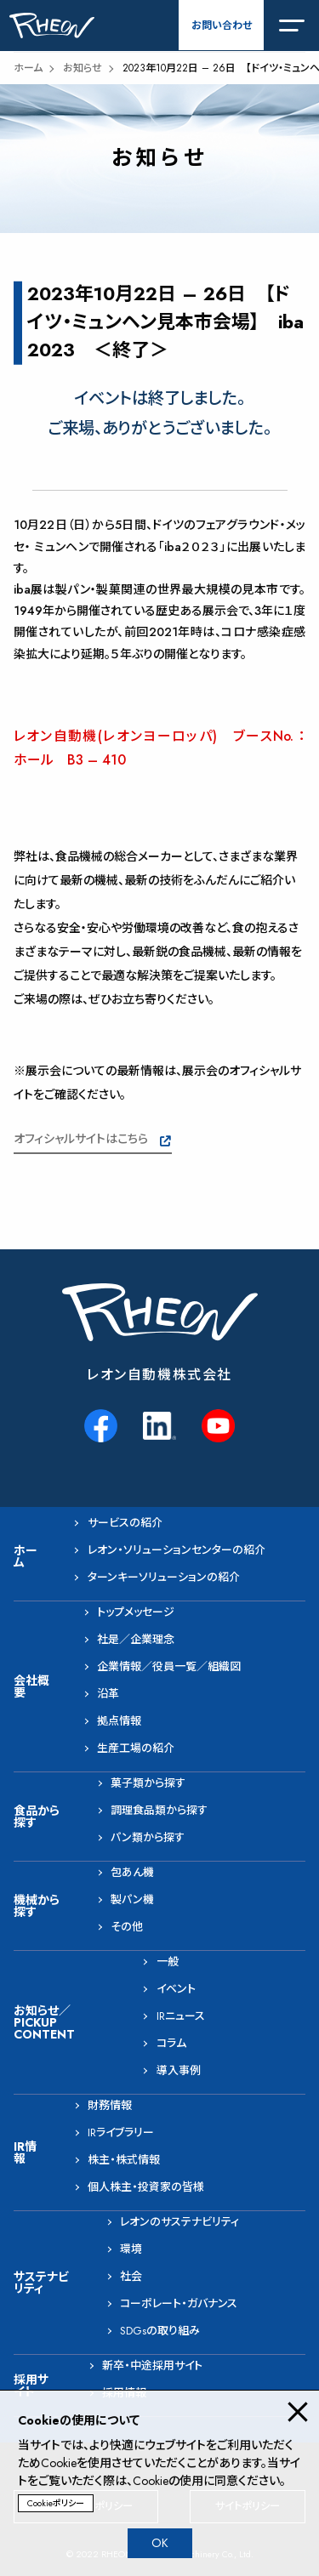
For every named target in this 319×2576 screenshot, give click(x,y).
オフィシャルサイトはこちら (81, 1138)
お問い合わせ (221, 25)
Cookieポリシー (55, 2503)
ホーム (28, 68)
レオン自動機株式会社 (159, 1375)
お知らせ (82, 68)
